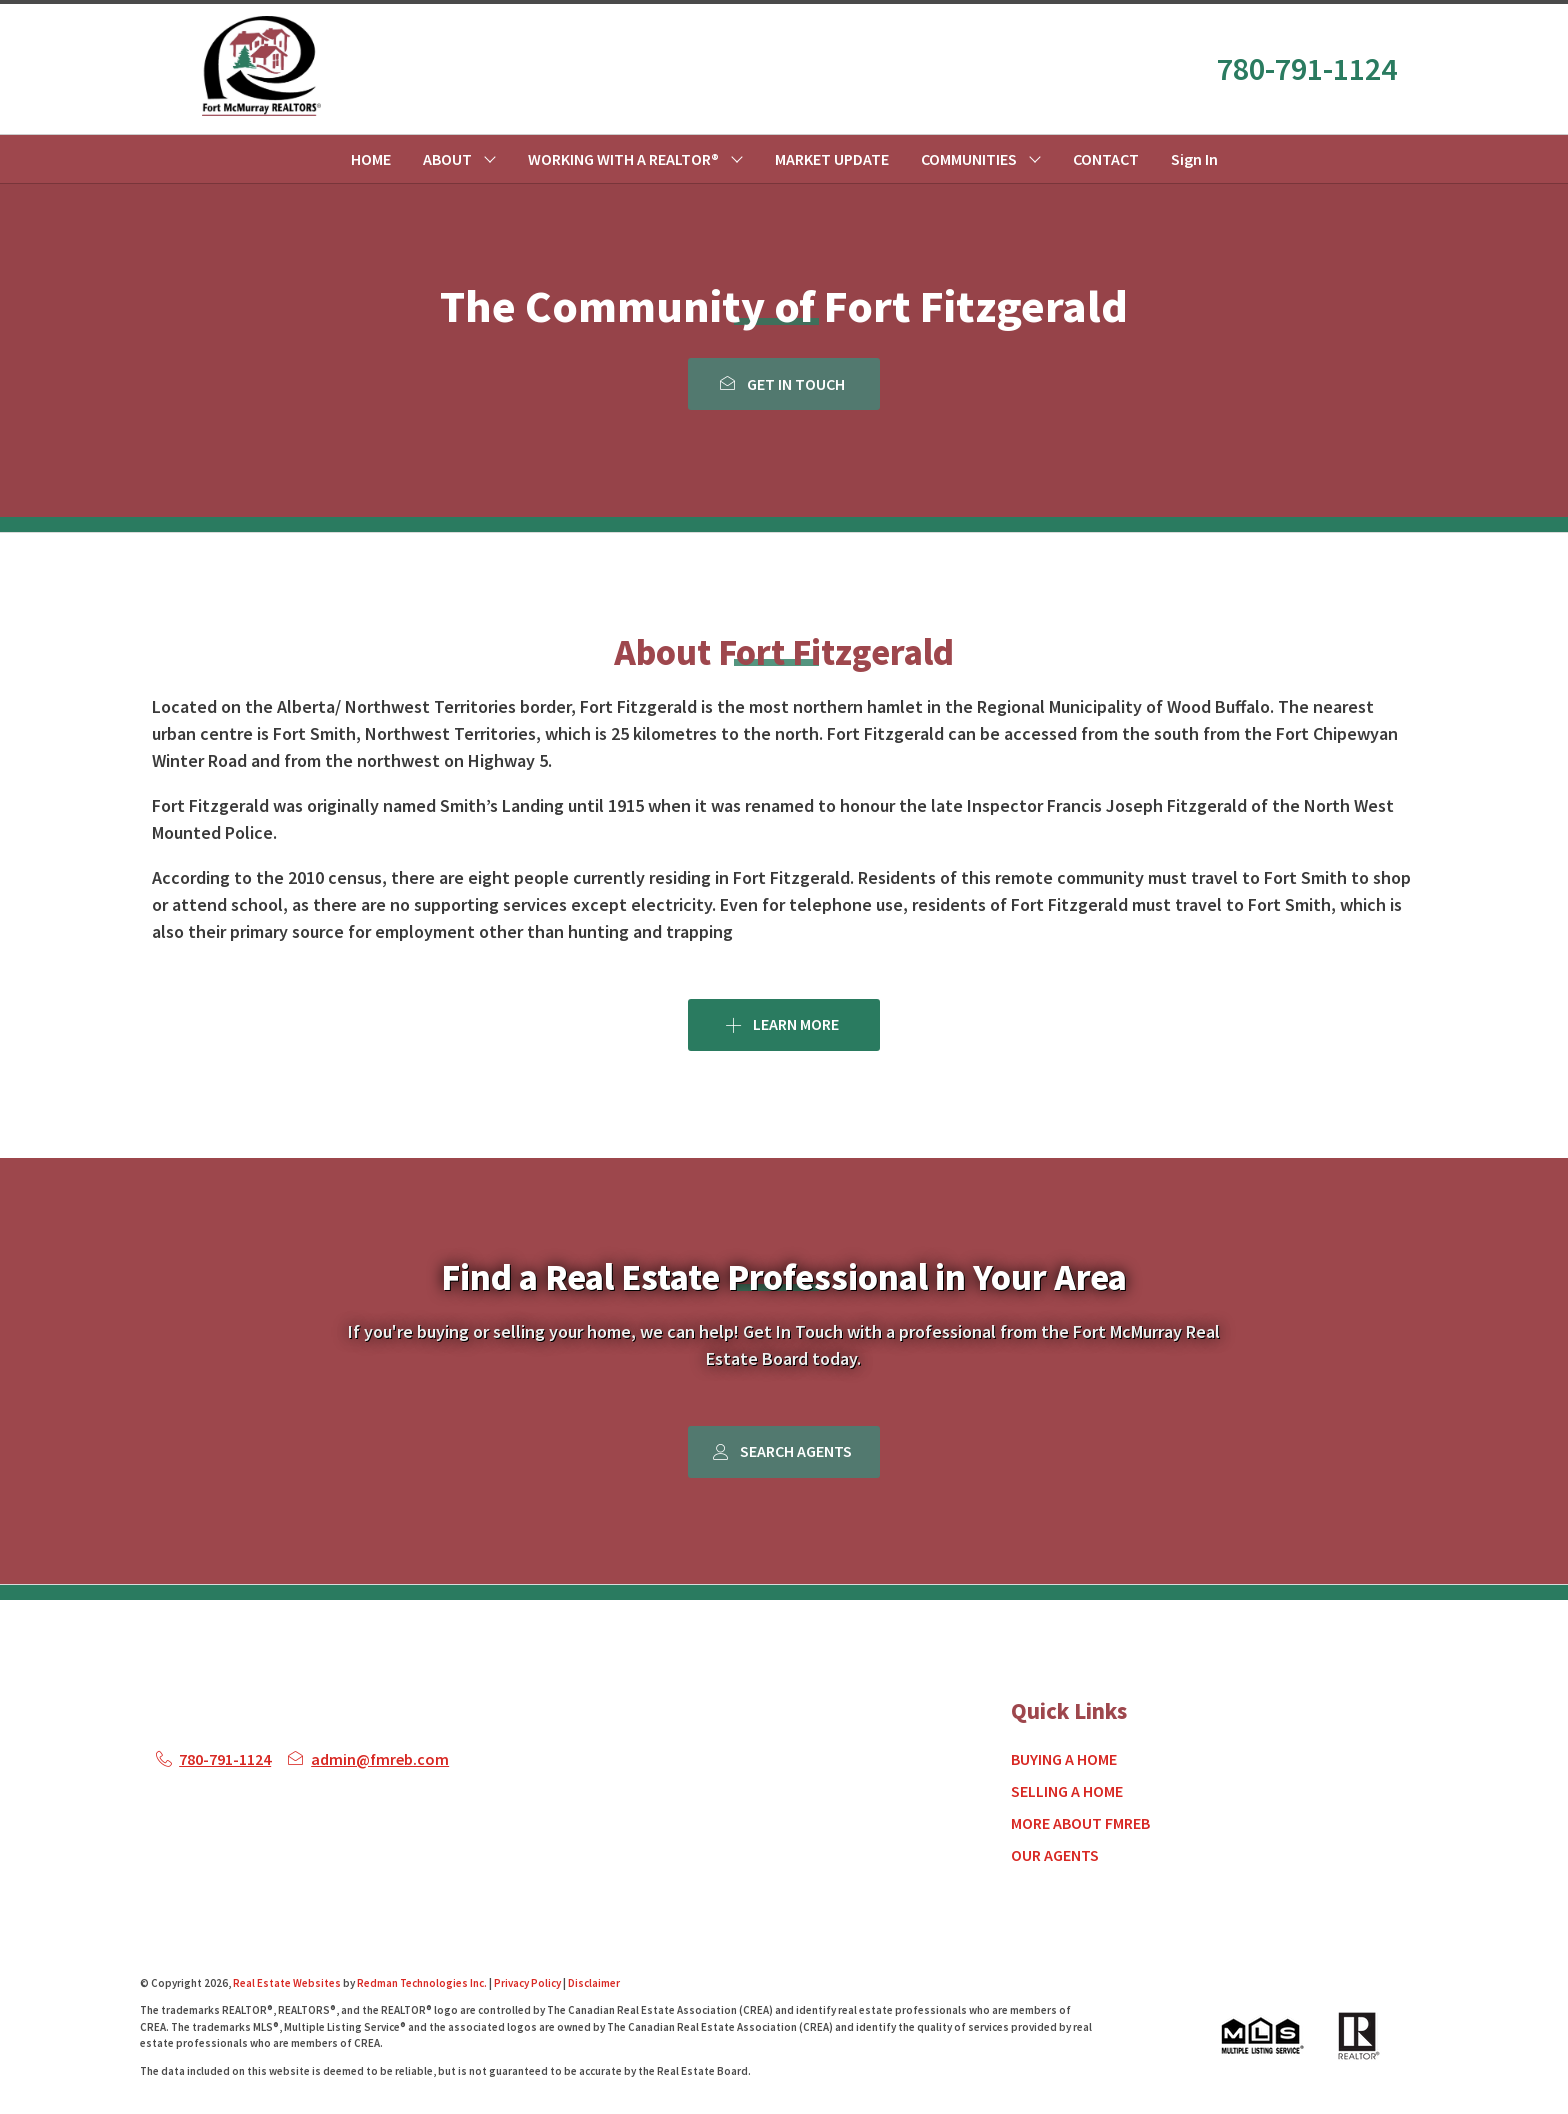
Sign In (1194, 159)
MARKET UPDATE (832, 159)
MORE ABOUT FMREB (1080, 1823)
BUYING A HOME (1064, 1759)
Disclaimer (594, 1983)
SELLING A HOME (1067, 1791)
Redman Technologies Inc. (423, 1983)
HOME (371, 159)
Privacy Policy (527, 1983)
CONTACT (1106, 159)
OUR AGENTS (1055, 1855)
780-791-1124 (1307, 69)
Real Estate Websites (288, 1983)
